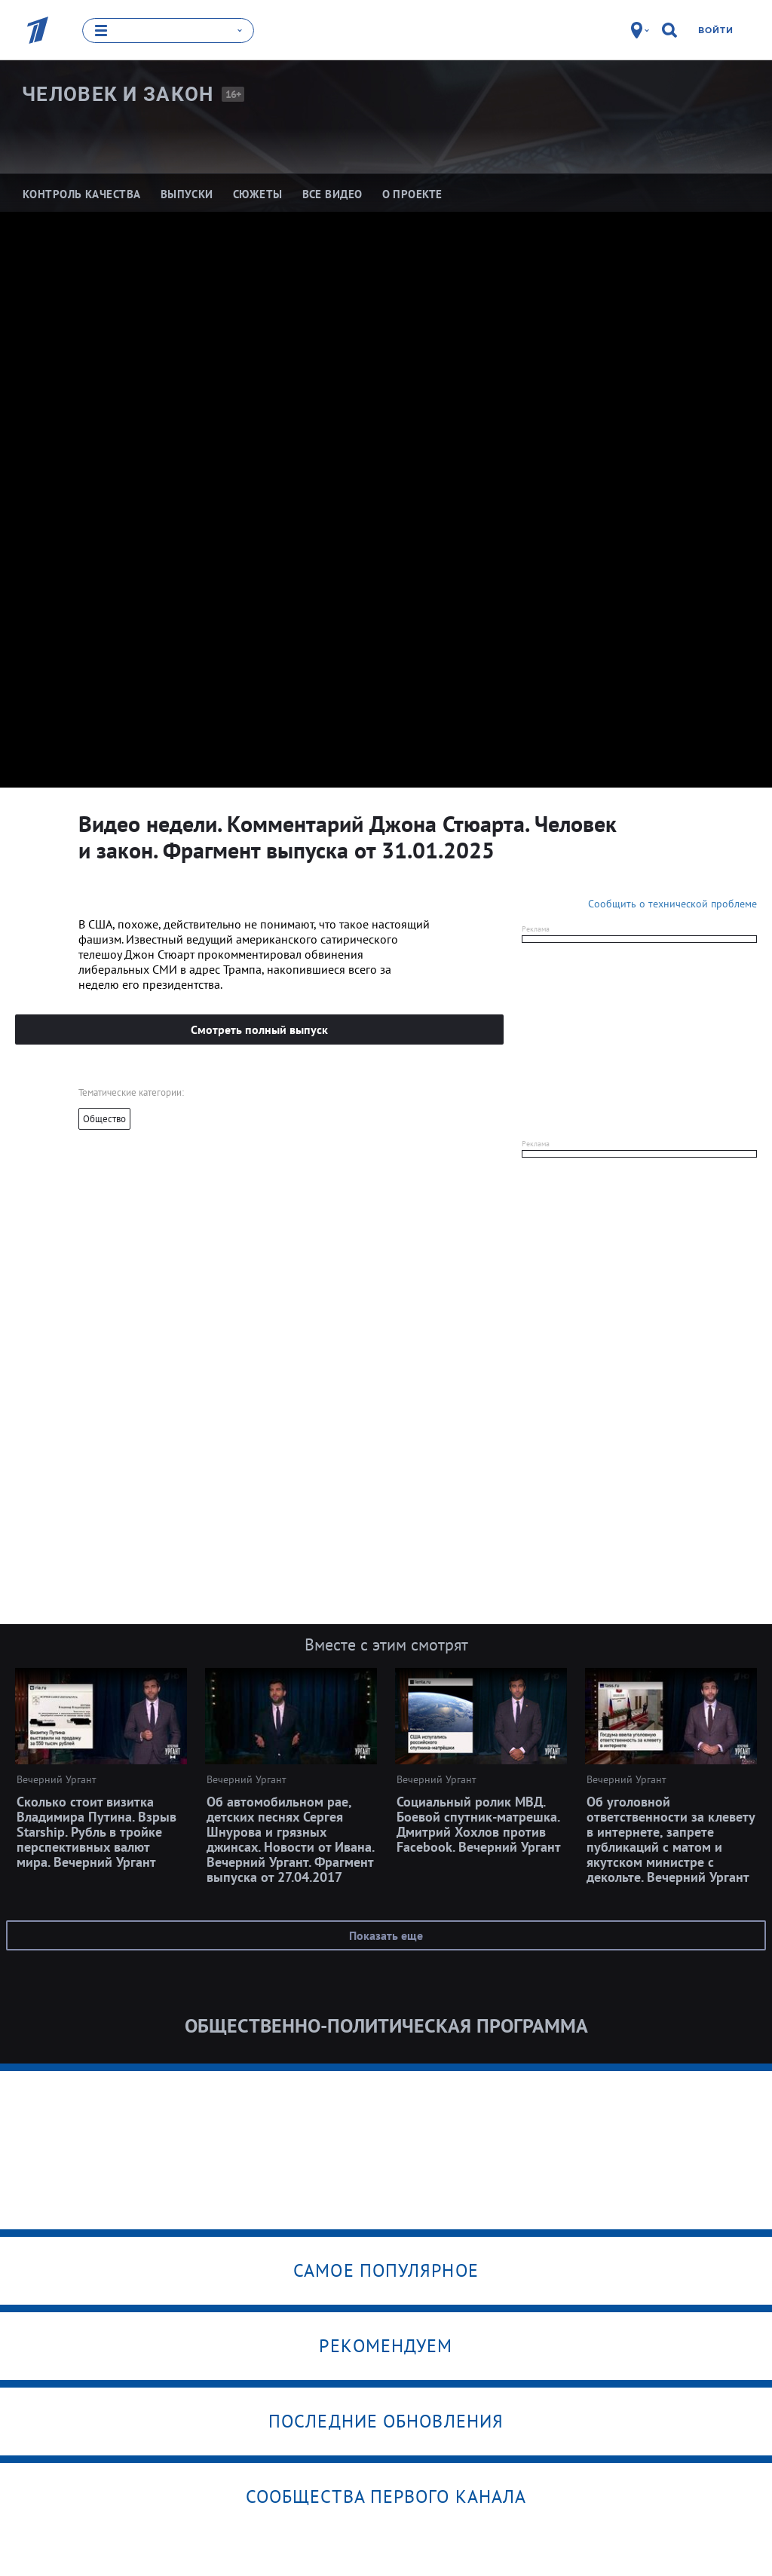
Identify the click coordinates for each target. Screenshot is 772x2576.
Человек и (118, 94)
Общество (104, 1118)
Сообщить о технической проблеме (672, 903)
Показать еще (386, 1934)
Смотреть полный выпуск (259, 1028)
